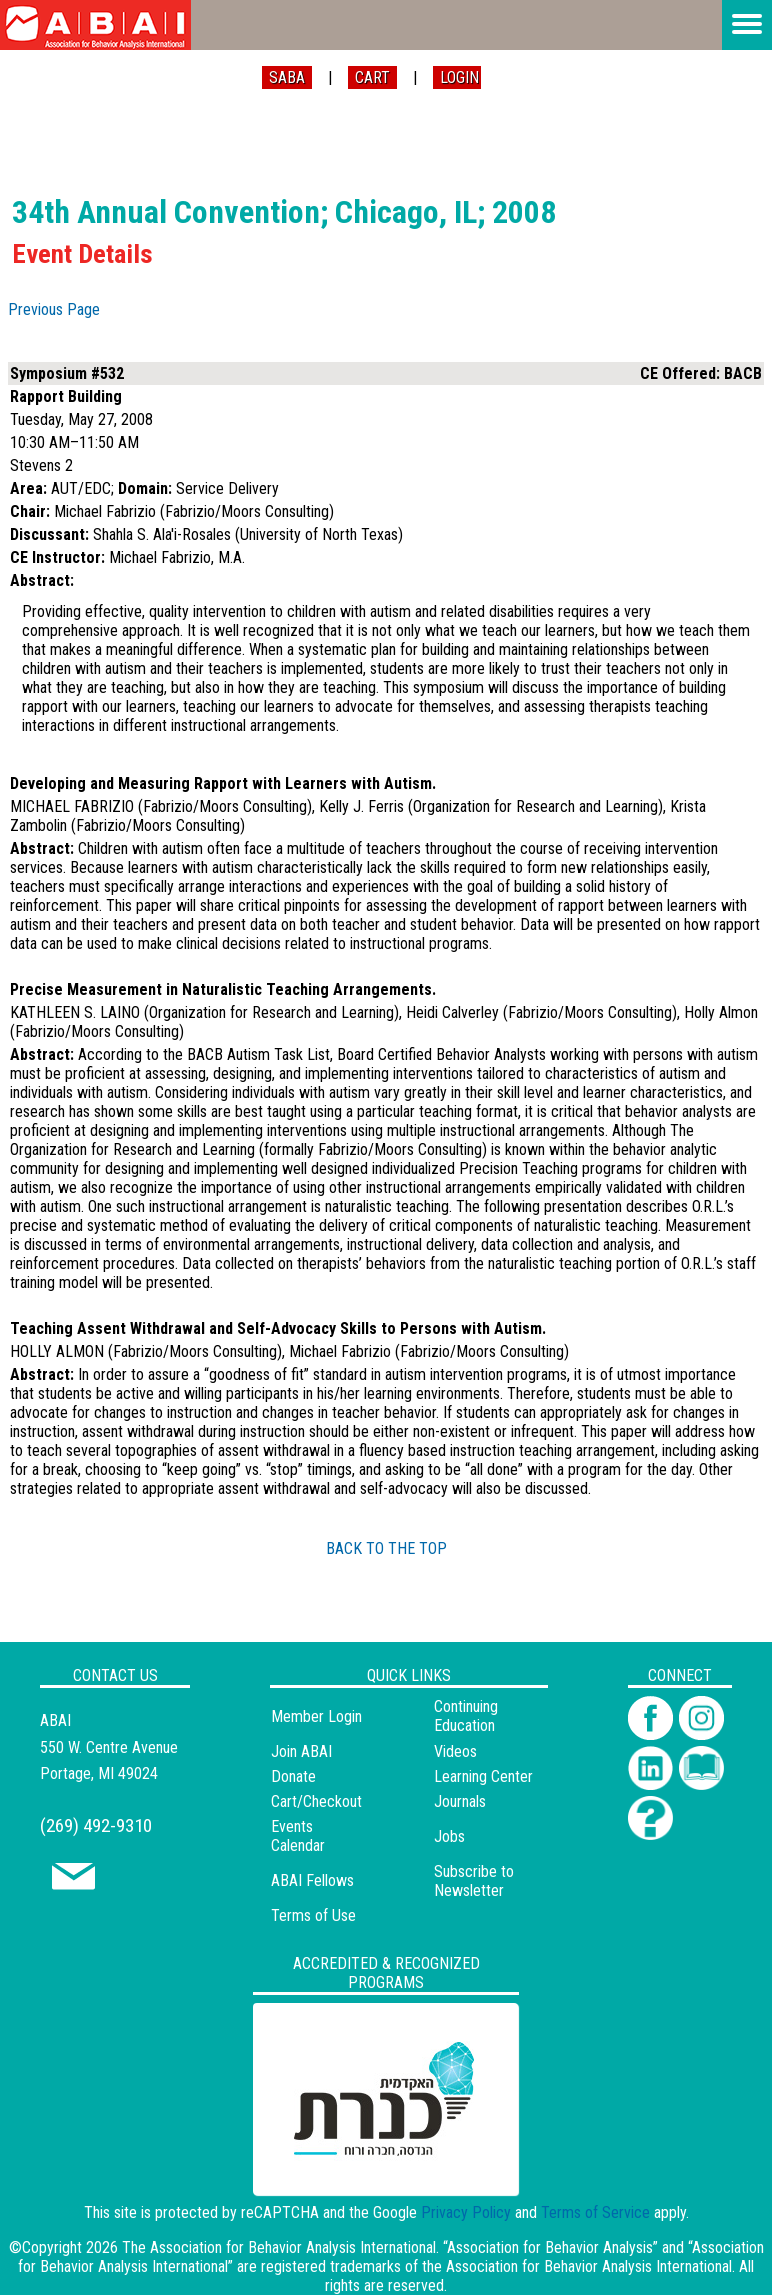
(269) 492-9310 (96, 1825)
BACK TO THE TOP (386, 1548)
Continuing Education (466, 1716)
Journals (460, 1801)
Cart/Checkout (316, 1801)
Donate (293, 1776)
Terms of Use (313, 1915)
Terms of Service (595, 2212)
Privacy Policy (466, 2212)
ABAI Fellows (312, 1880)
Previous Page (54, 309)
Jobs (449, 1836)
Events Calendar (298, 1836)
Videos (455, 1751)
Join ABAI (301, 1751)
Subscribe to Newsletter (474, 1881)
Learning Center (483, 1776)
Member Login (316, 1716)
